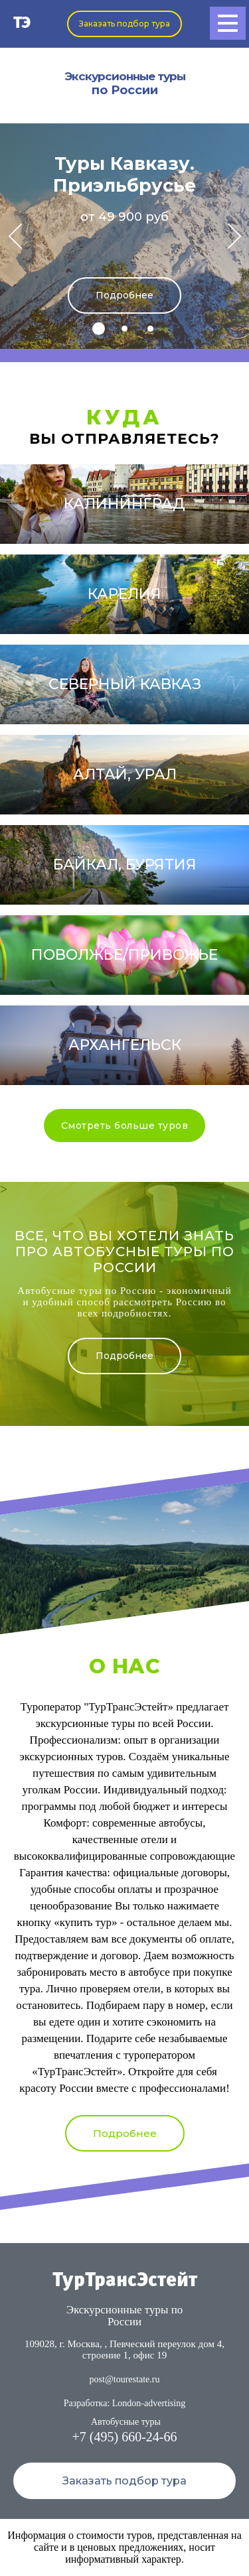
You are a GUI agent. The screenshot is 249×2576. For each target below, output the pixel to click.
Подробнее (124, 295)
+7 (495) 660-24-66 (124, 2436)
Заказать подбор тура (124, 24)
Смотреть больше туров (125, 1125)
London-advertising (148, 2403)
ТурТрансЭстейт (124, 2281)
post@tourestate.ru (125, 2379)
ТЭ (22, 23)
